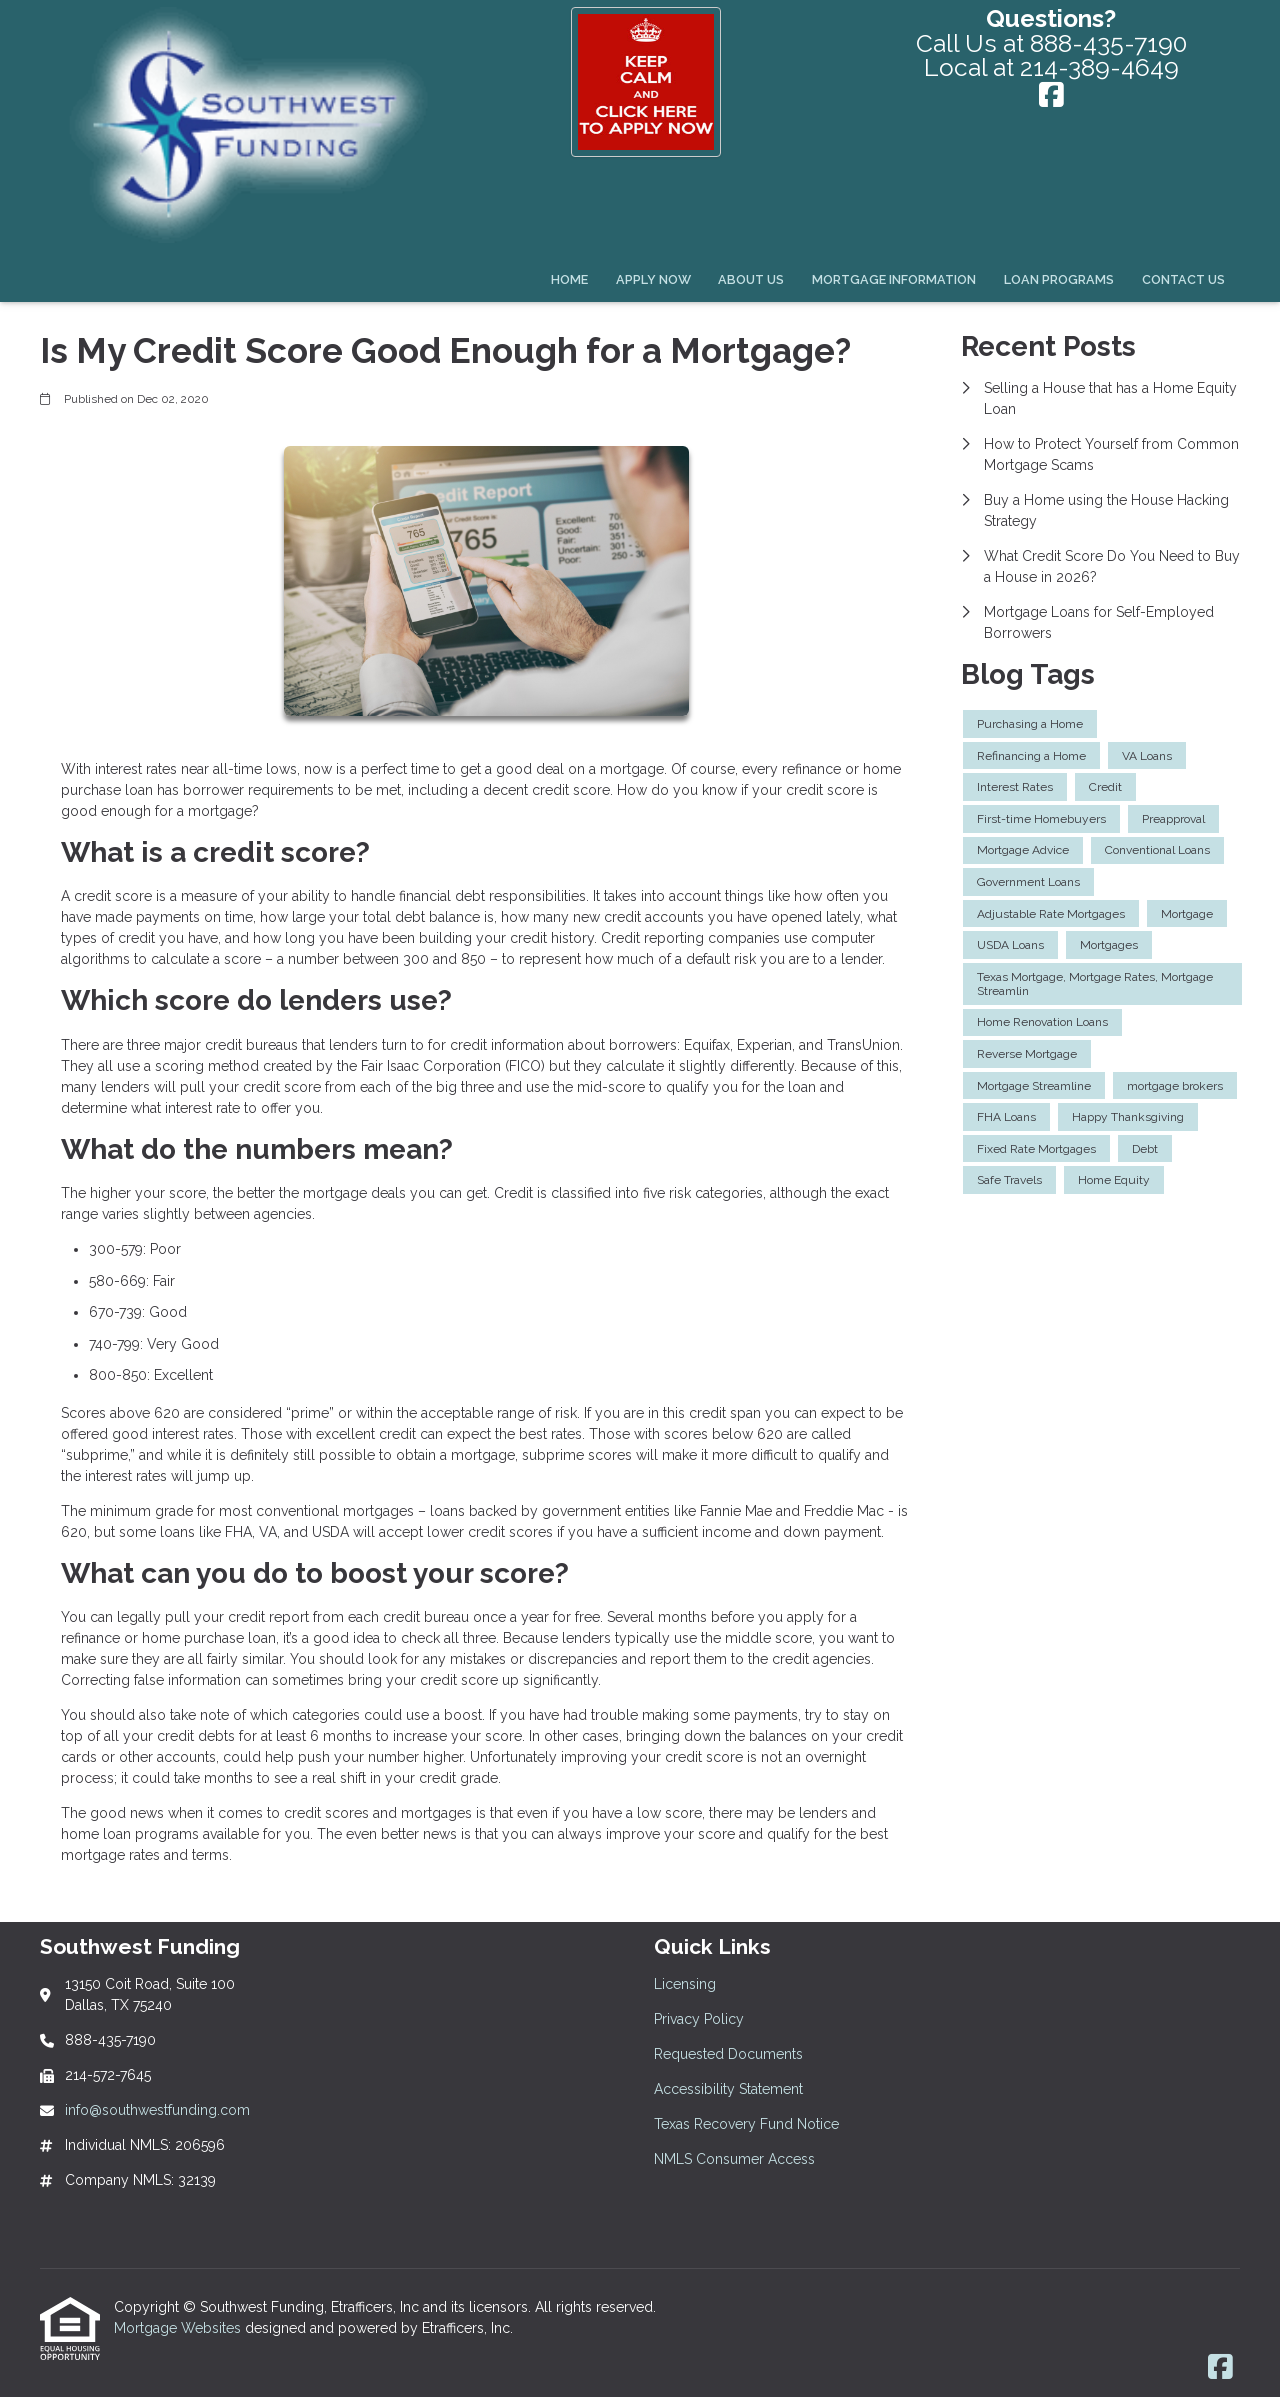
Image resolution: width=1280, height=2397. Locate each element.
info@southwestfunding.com (157, 2110)
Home (569, 279)
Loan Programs (1059, 279)
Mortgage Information (894, 279)
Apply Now (653, 279)
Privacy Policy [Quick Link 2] (699, 2019)
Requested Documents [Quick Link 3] (728, 2054)
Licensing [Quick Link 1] (685, 1984)
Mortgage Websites (179, 2328)
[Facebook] (1051, 97)
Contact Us (1183, 279)
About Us (751, 279)
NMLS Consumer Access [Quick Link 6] (734, 2159)
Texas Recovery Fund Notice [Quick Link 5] (746, 2124)
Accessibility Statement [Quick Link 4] (728, 2089)
